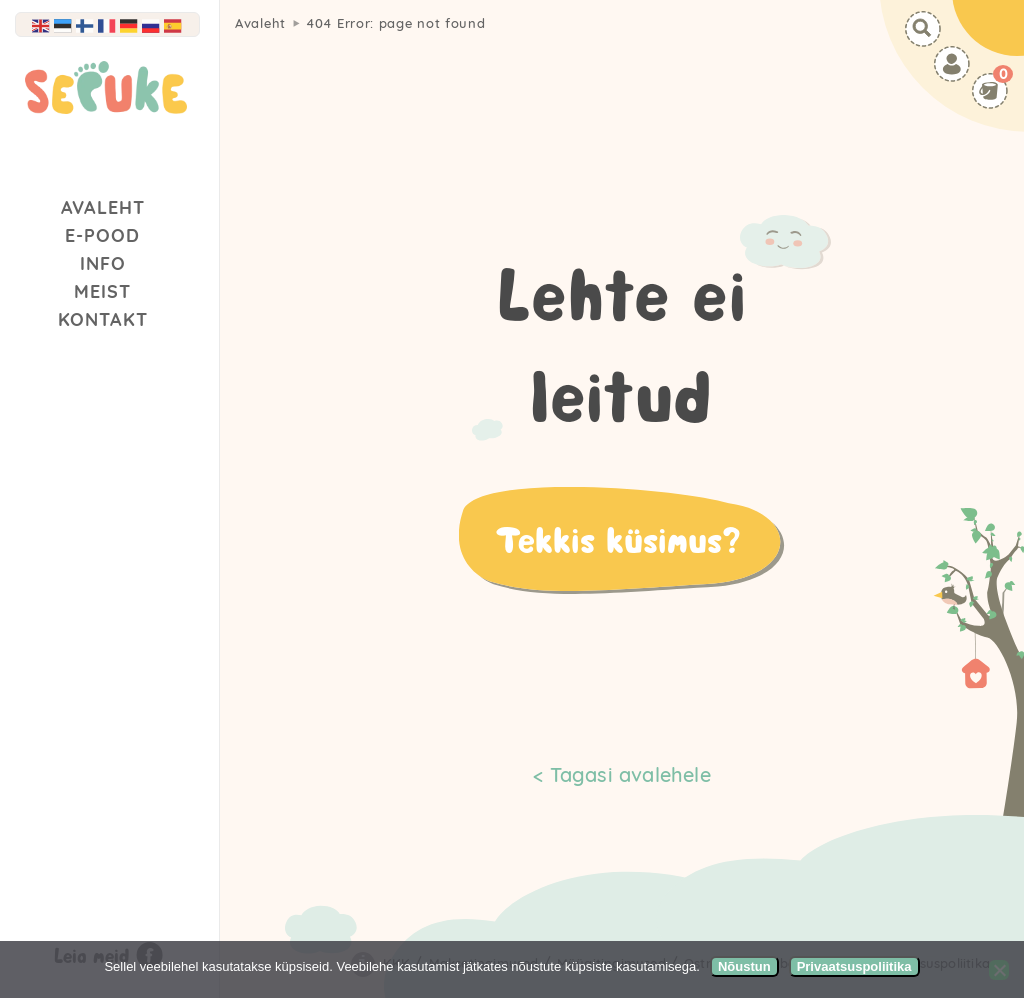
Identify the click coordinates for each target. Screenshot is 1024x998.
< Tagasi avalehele (622, 774)
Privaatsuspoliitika (854, 966)
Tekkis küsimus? (618, 539)
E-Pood (102, 235)
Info (103, 263)
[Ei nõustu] (999, 970)
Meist (102, 291)
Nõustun (744, 966)
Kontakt (103, 319)
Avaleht (103, 207)
